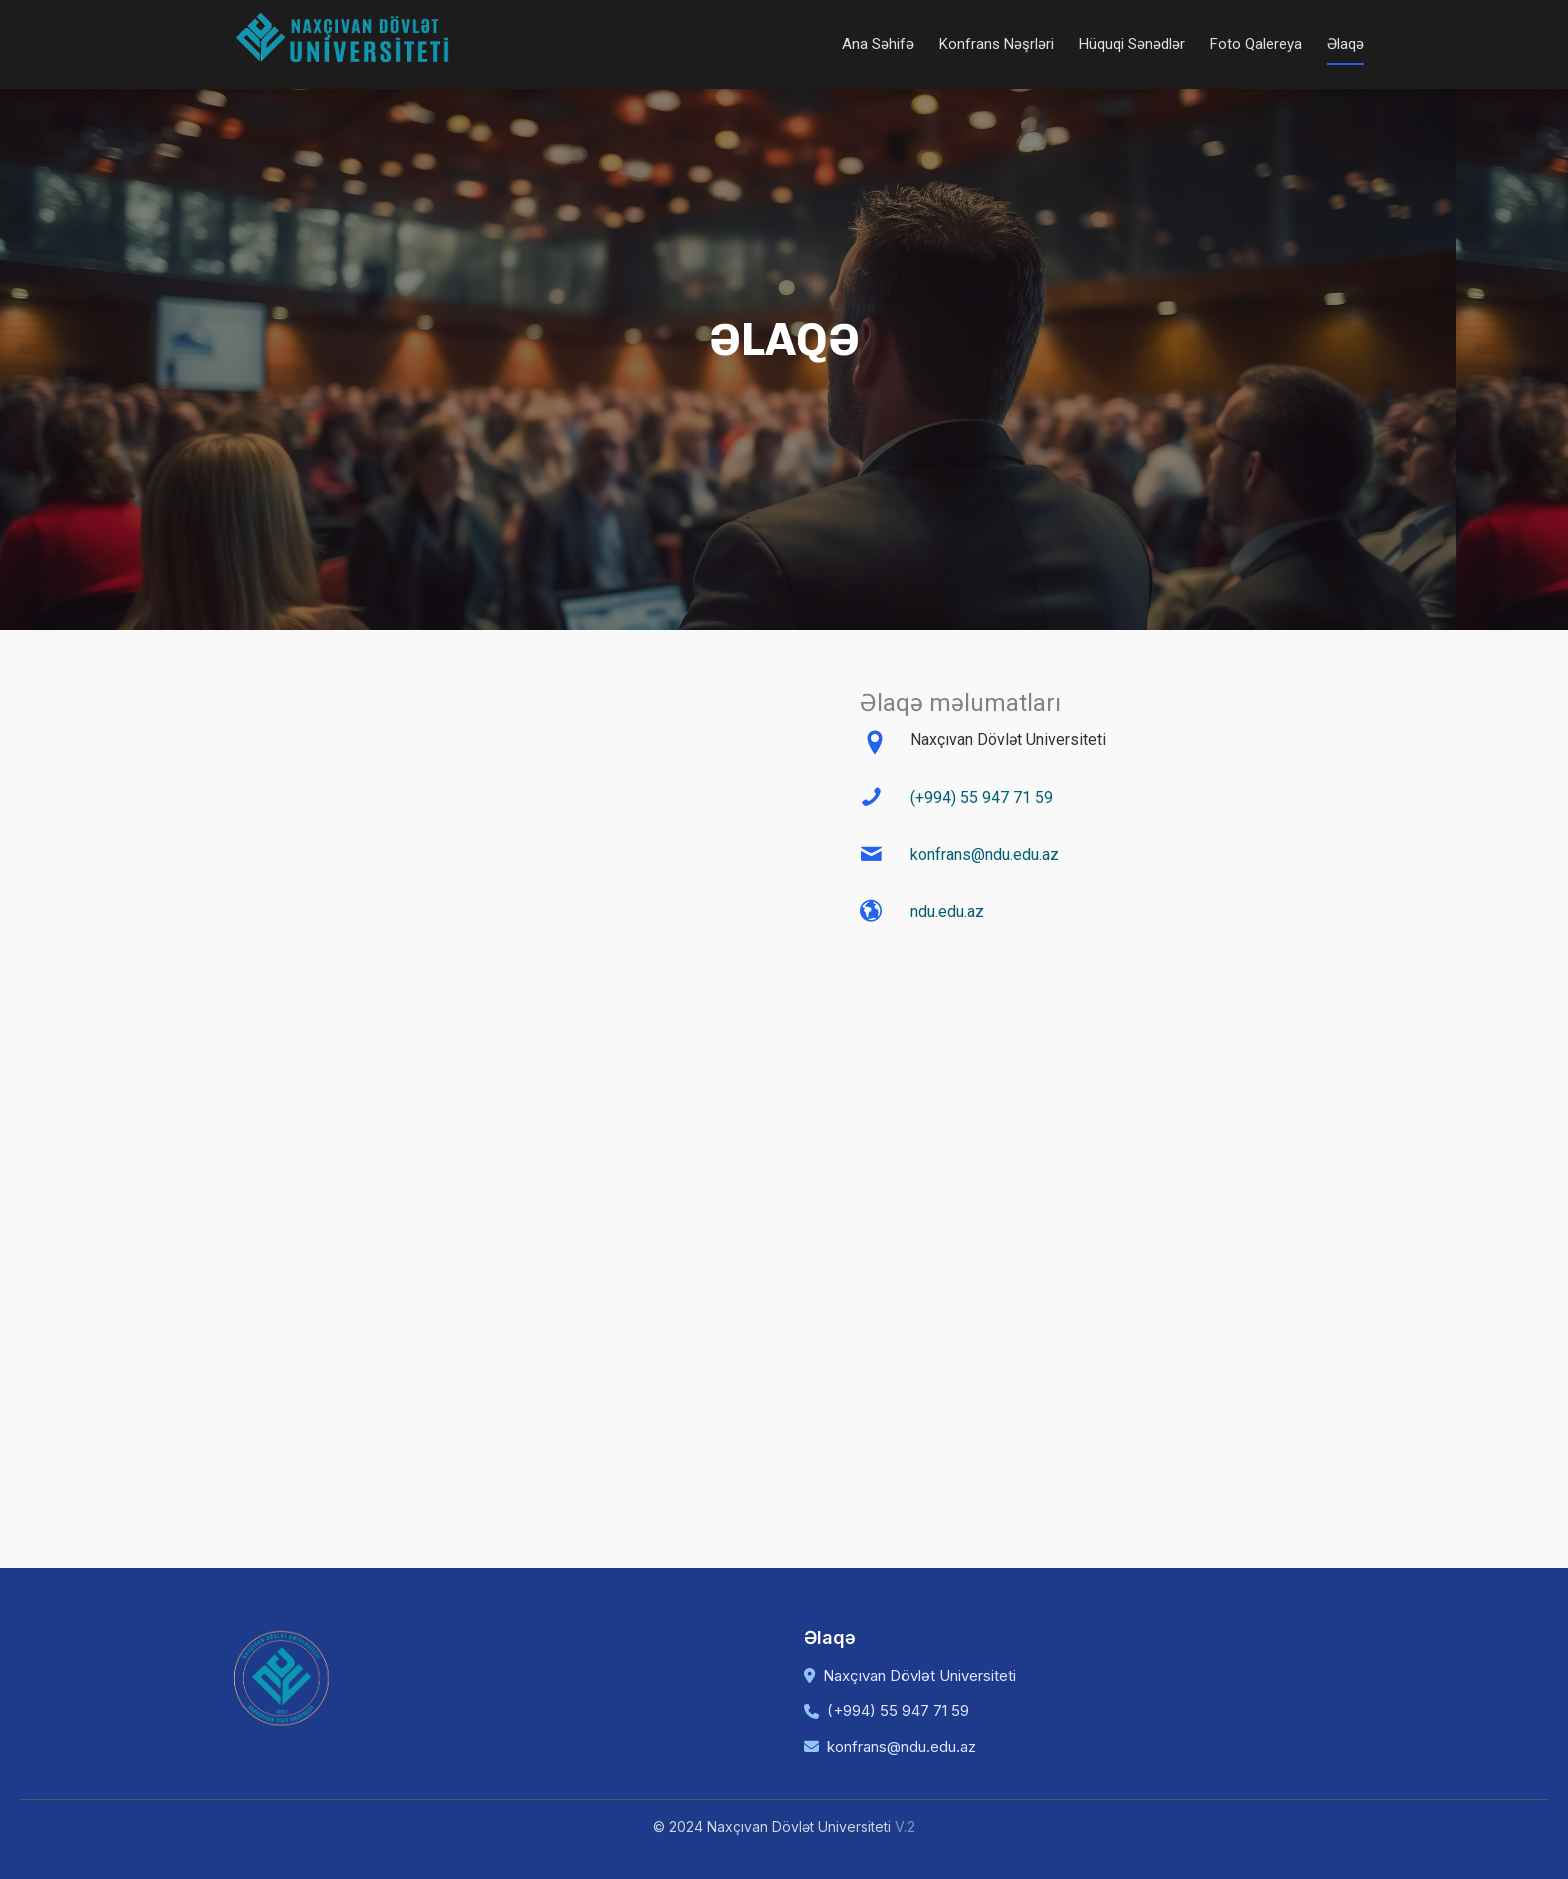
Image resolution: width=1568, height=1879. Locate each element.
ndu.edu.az (947, 911)
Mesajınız (483, 1172)
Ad (458, 769)
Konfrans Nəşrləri (996, 44)
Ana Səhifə (878, 44)
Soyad (639, 769)
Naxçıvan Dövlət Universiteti (919, 1675)
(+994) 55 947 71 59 (981, 797)
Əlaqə (1345, 44)
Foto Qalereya (1256, 44)
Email (468, 904)
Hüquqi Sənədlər (1132, 44)
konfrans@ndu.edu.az (984, 854)
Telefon (475, 1038)
